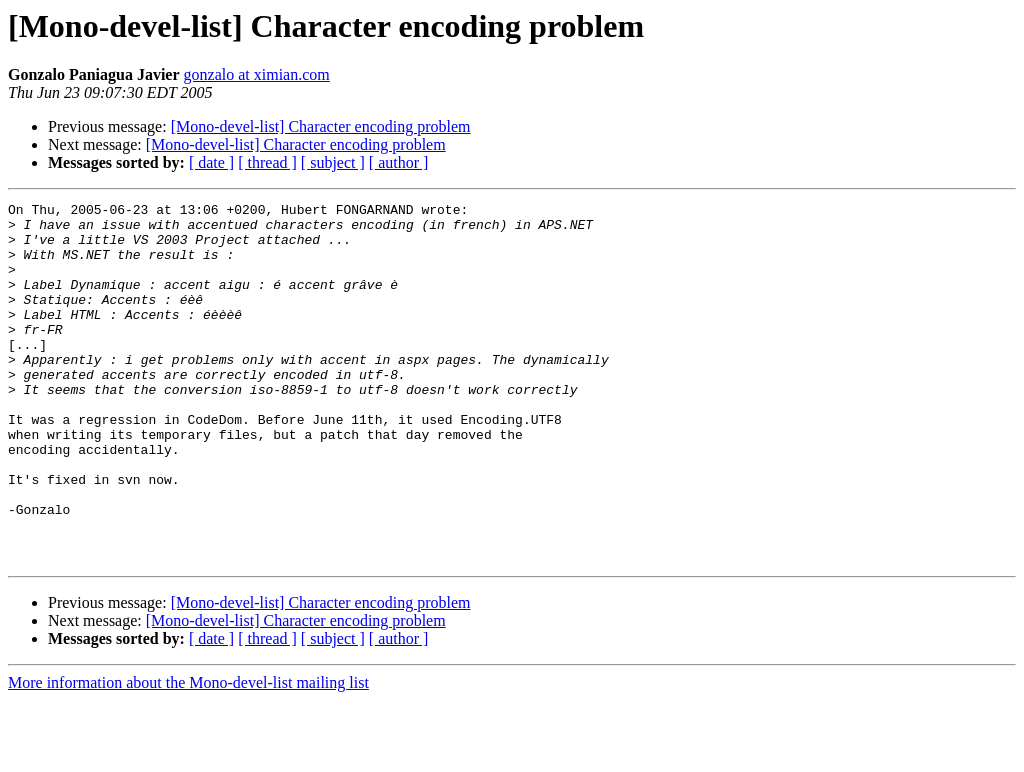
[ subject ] (333, 162)
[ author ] (399, 162)
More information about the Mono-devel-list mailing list (188, 754)
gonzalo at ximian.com (257, 74)
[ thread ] (267, 162)
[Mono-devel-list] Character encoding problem (321, 126)
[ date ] (211, 162)
